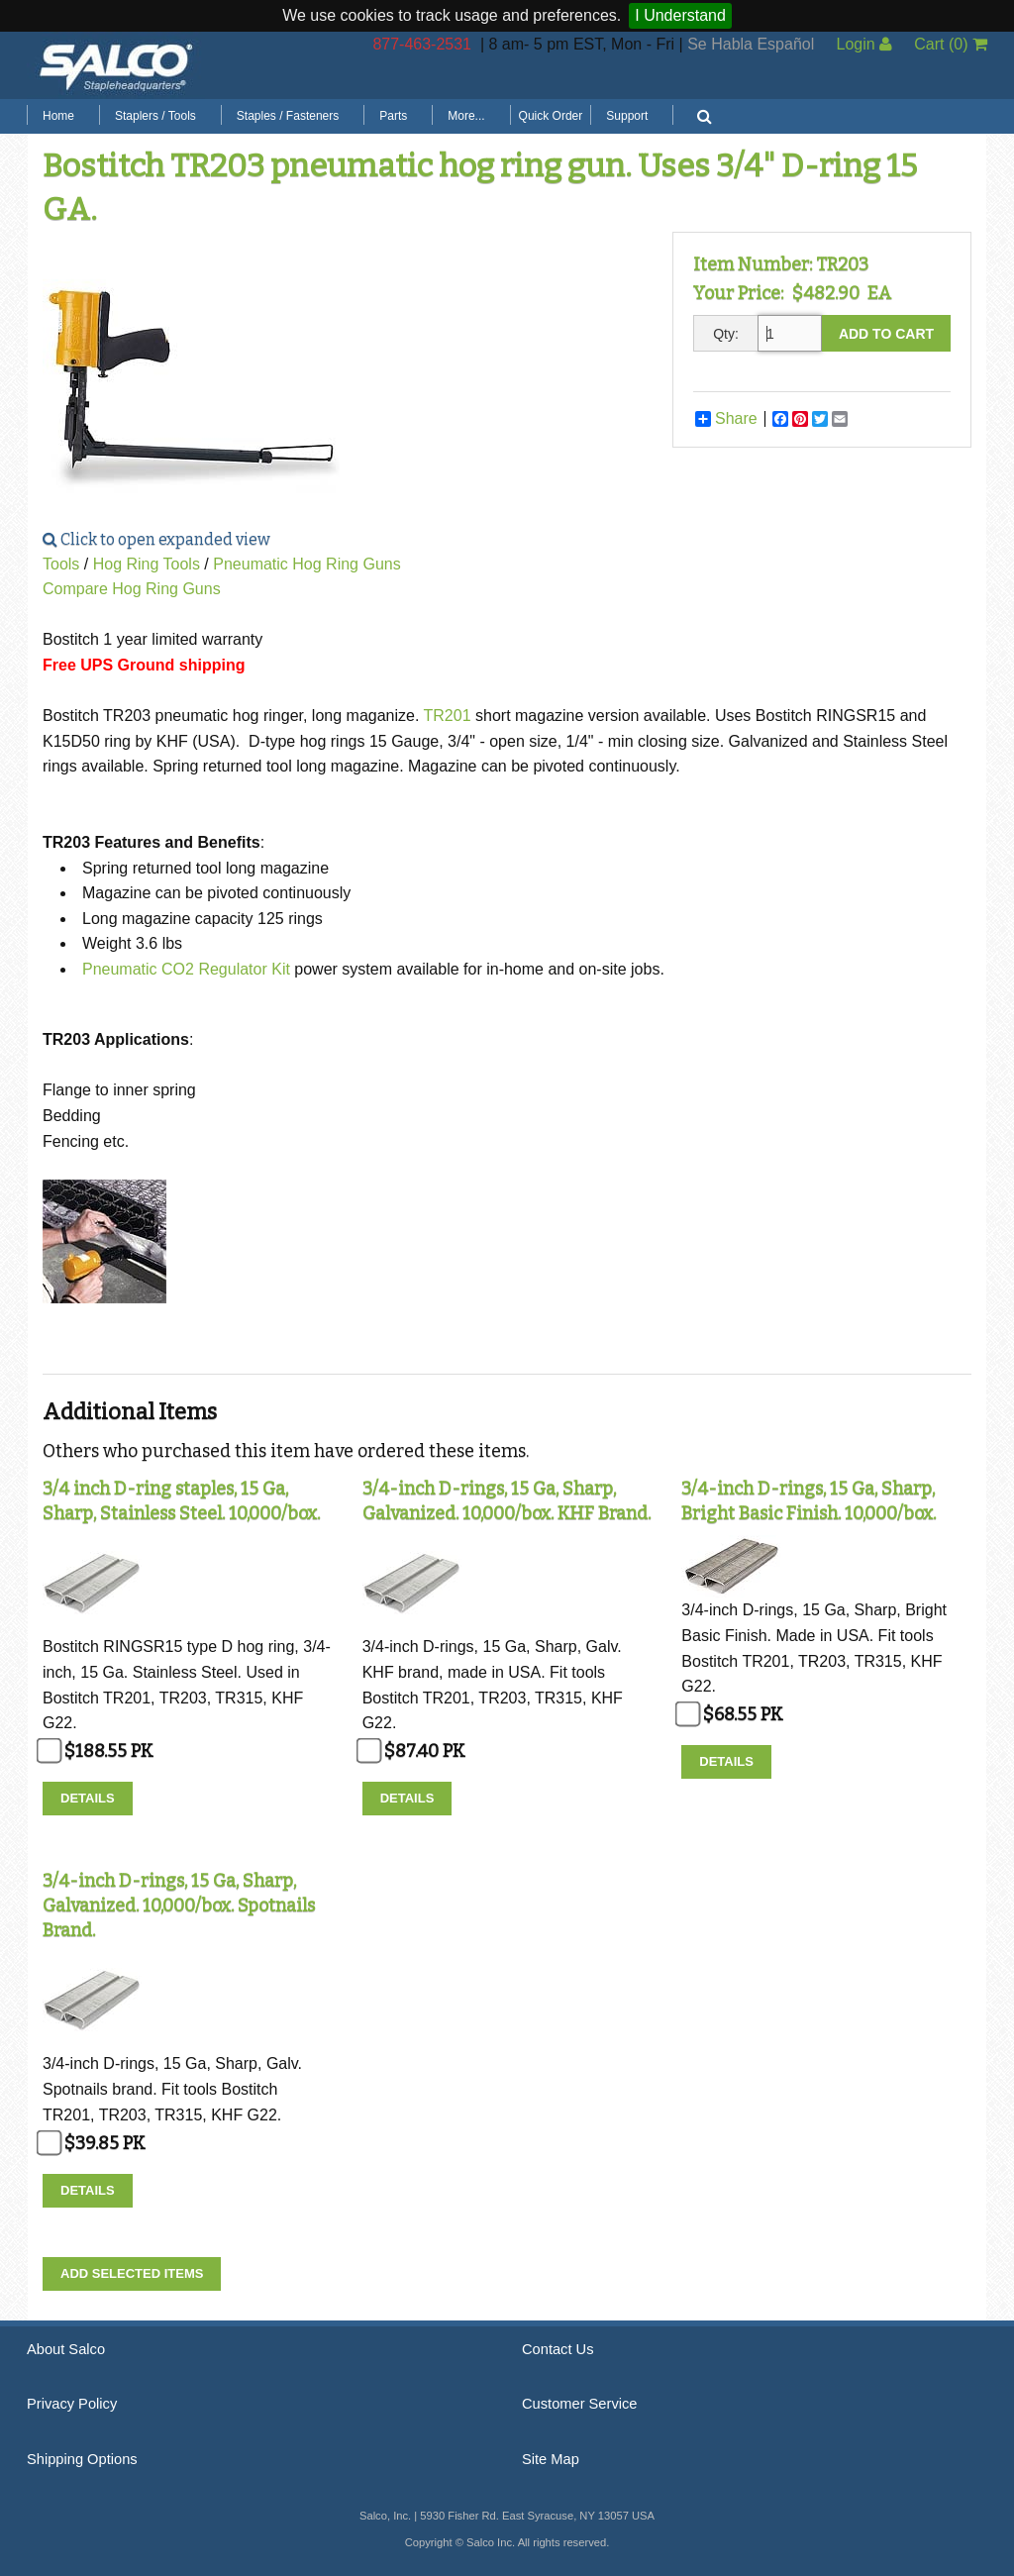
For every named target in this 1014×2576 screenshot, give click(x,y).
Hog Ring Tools (146, 564)
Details (87, 1798)
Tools (61, 564)
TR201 (447, 715)
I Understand (680, 15)
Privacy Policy (72, 2404)
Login (864, 44)
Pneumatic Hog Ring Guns (306, 564)
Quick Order (551, 116)
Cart (950, 44)
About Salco (66, 2349)
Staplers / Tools (155, 116)
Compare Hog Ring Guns (132, 588)
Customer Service (579, 2404)
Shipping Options (82, 2459)
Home (58, 116)
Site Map (550, 2459)
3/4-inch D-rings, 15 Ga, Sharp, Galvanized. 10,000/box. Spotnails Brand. (179, 1905)
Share (726, 419)
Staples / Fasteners (288, 116)
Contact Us (558, 2349)
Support (627, 116)
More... (466, 116)
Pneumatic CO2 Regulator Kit (186, 969)
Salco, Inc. (116, 65)
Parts (393, 116)
